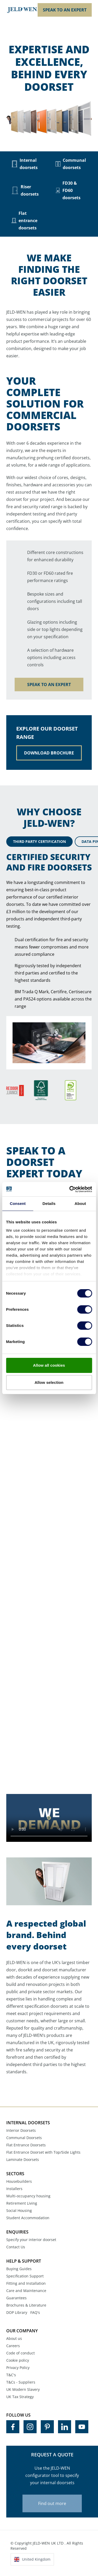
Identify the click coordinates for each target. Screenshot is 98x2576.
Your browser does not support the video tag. (49, 1818)
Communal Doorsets (24, 2137)
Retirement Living (21, 2203)
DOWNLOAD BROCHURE (49, 753)
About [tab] (80, 1203)
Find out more (52, 2503)
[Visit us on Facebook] (12, 2426)
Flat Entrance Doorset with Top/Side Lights (43, 2152)
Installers (14, 2188)
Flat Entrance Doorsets (26, 2144)
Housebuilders (19, 2181)
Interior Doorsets (21, 2130)
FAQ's (35, 2312)
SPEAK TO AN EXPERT (65, 10)
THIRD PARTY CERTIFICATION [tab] (39, 841)
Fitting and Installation (26, 2283)
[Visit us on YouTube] (81, 2426)
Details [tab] (49, 1203)
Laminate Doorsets (22, 2159)
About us (14, 2338)
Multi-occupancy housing (28, 2195)
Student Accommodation (27, 2217)
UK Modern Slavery (23, 2389)
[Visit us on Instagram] (30, 2426)
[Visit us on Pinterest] (47, 2426)
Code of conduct (20, 2353)
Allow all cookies (49, 1365)
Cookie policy (17, 2360)
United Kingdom (36, 2559)
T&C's (11, 2374)
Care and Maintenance (26, 2290)
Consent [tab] (18, 1203)
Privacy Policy (18, 2367)
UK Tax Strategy (20, 2396)
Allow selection (49, 1382)
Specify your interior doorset (31, 2239)
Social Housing (19, 2210)
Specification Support (25, 2276)
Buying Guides (19, 2268)
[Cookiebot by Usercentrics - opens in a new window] (70, 1189)
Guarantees (16, 2297)
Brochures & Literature (26, 2305)
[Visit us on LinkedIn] (64, 2426)
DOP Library (16, 2312)
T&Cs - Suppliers (20, 2382)
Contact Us (15, 2246)
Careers (13, 2345)
